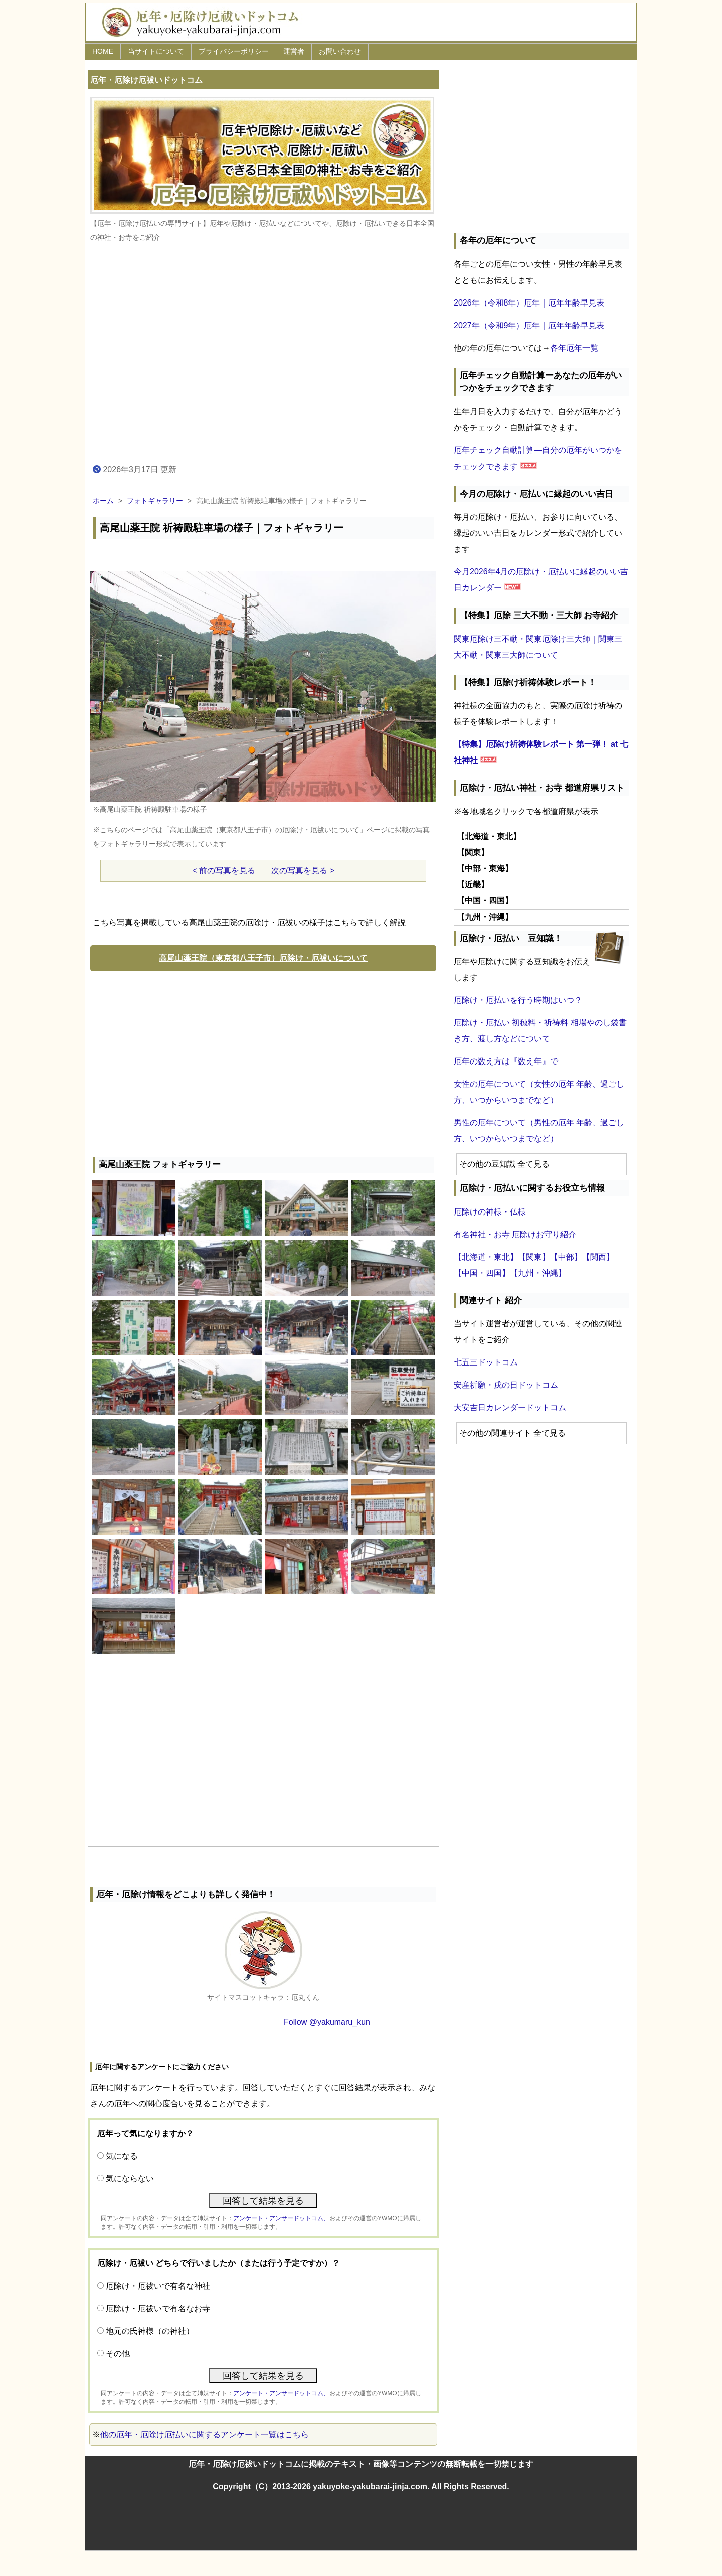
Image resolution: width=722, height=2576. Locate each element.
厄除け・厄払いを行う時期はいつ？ (518, 1000)
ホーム (103, 501)
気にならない (130, 2178)
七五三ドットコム (486, 1362)
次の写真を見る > (302, 870)
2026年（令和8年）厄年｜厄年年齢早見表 (529, 302)
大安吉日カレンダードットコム (510, 1407)
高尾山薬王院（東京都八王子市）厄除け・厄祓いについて (263, 958)
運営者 (293, 51)
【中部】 (566, 1257)
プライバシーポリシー (234, 51)
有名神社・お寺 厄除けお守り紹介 (515, 1234)
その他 (118, 2353)
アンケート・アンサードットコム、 (281, 2218)
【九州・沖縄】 (538, 1273)
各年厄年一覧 (574, 348)
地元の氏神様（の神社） (150, 2331)
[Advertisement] (263, 1061)
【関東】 (534, 1257)
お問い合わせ (340, 51)
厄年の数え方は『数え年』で (506, 1061)
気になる (122, 2156)
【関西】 (598, 1257)
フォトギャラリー (155, 501)
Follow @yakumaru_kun (327, 2022)
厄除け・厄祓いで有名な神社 (158, 2286)
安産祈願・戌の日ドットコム (506, 1385)
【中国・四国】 (482, 1273)
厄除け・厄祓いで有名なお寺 (158, 2308)
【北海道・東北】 (486, 1257)
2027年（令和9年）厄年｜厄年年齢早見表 (529, 325)
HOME (102, 51)
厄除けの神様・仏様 (490, 1211)
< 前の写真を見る (223, 870)
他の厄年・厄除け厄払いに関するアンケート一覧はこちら (204, 2434)
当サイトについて (156, 51)
